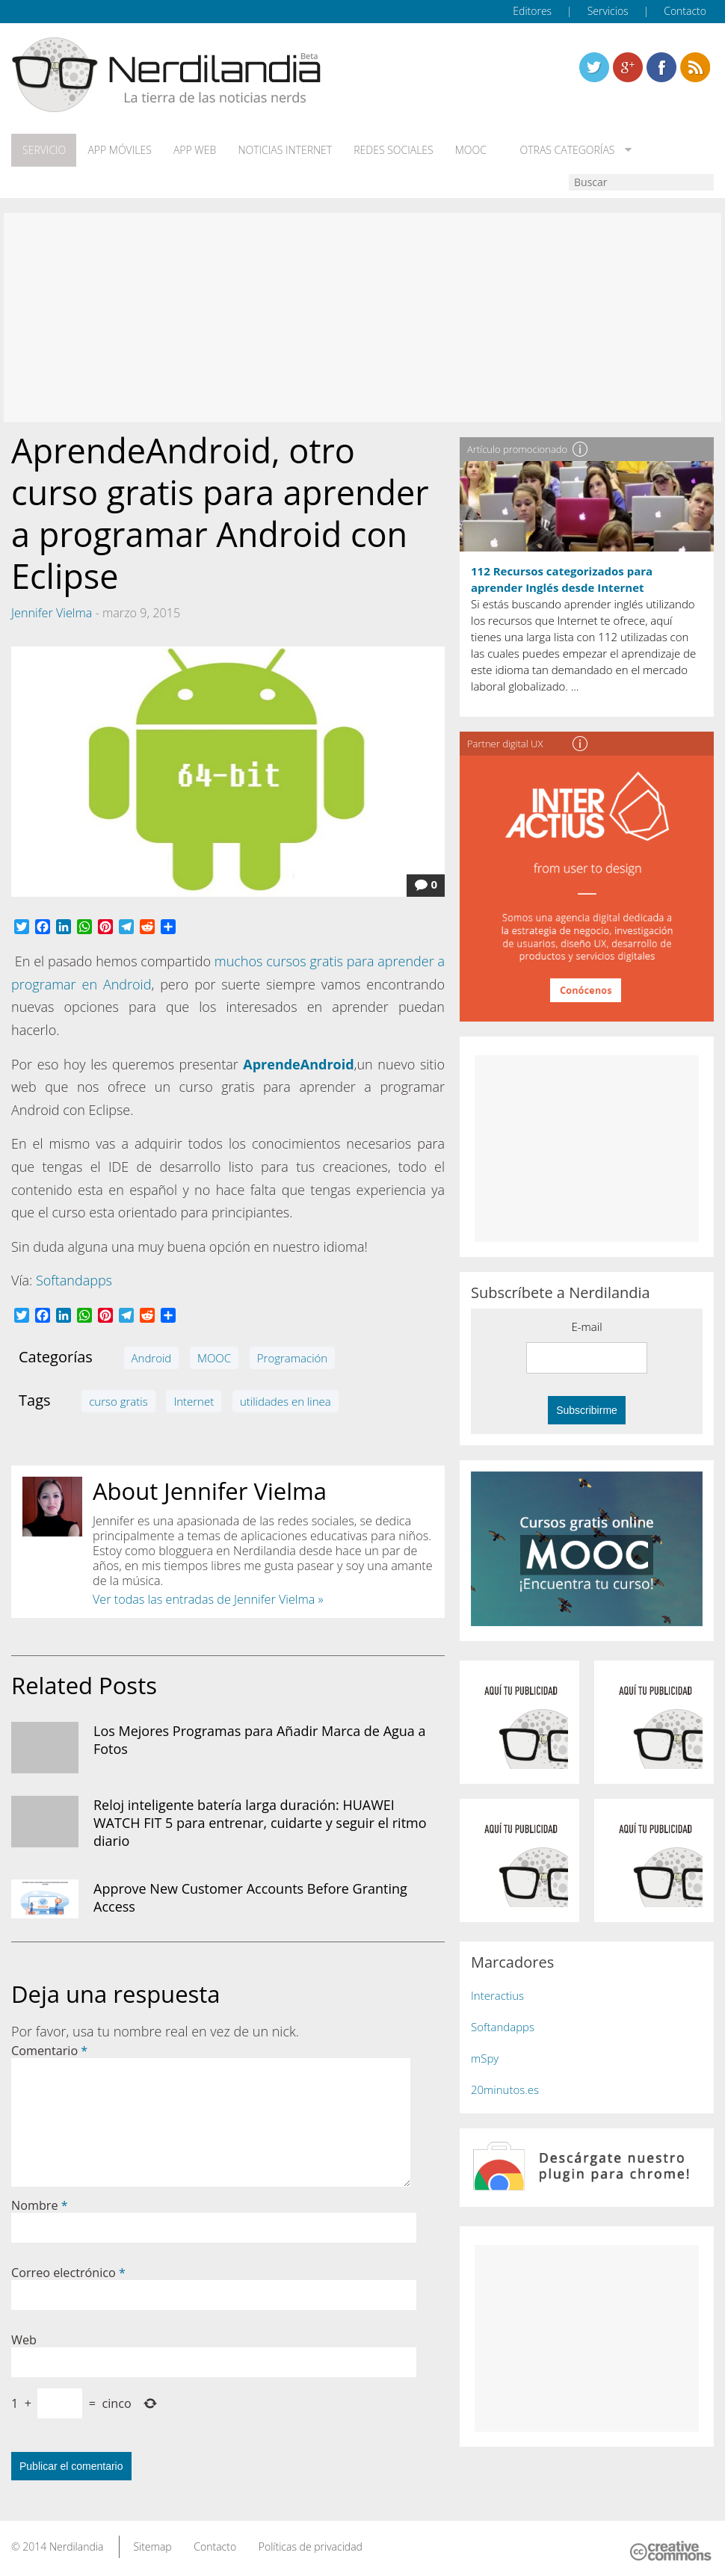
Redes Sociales (389, 150)
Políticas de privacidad (310, 2546)
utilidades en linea (285, 1400)
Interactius (497, 1994)
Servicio (43, 150)
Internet (193, 1400)
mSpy (485, 2057)
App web (192, 150)
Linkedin (695, 67)
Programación (292, 1357)
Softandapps (74, 1279)
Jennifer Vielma (51, 612)
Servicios (608, 11)
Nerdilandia (76, 2546)
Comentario (49, 2049)
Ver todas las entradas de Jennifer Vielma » (208, 1598)
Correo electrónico (68, 2271)
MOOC (465, 150)
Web (24, 2339)
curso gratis (118, 1400)
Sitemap (152, 2546)
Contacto (685, 11)
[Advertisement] (362, 316)
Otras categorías (559, 150)
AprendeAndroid (298, 1063)
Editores (532, 11)
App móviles (117, 150)
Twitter (594, 67)
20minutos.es (505, 2088)
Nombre (39, 2204)
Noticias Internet (282, 150)
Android (152, 1357)
